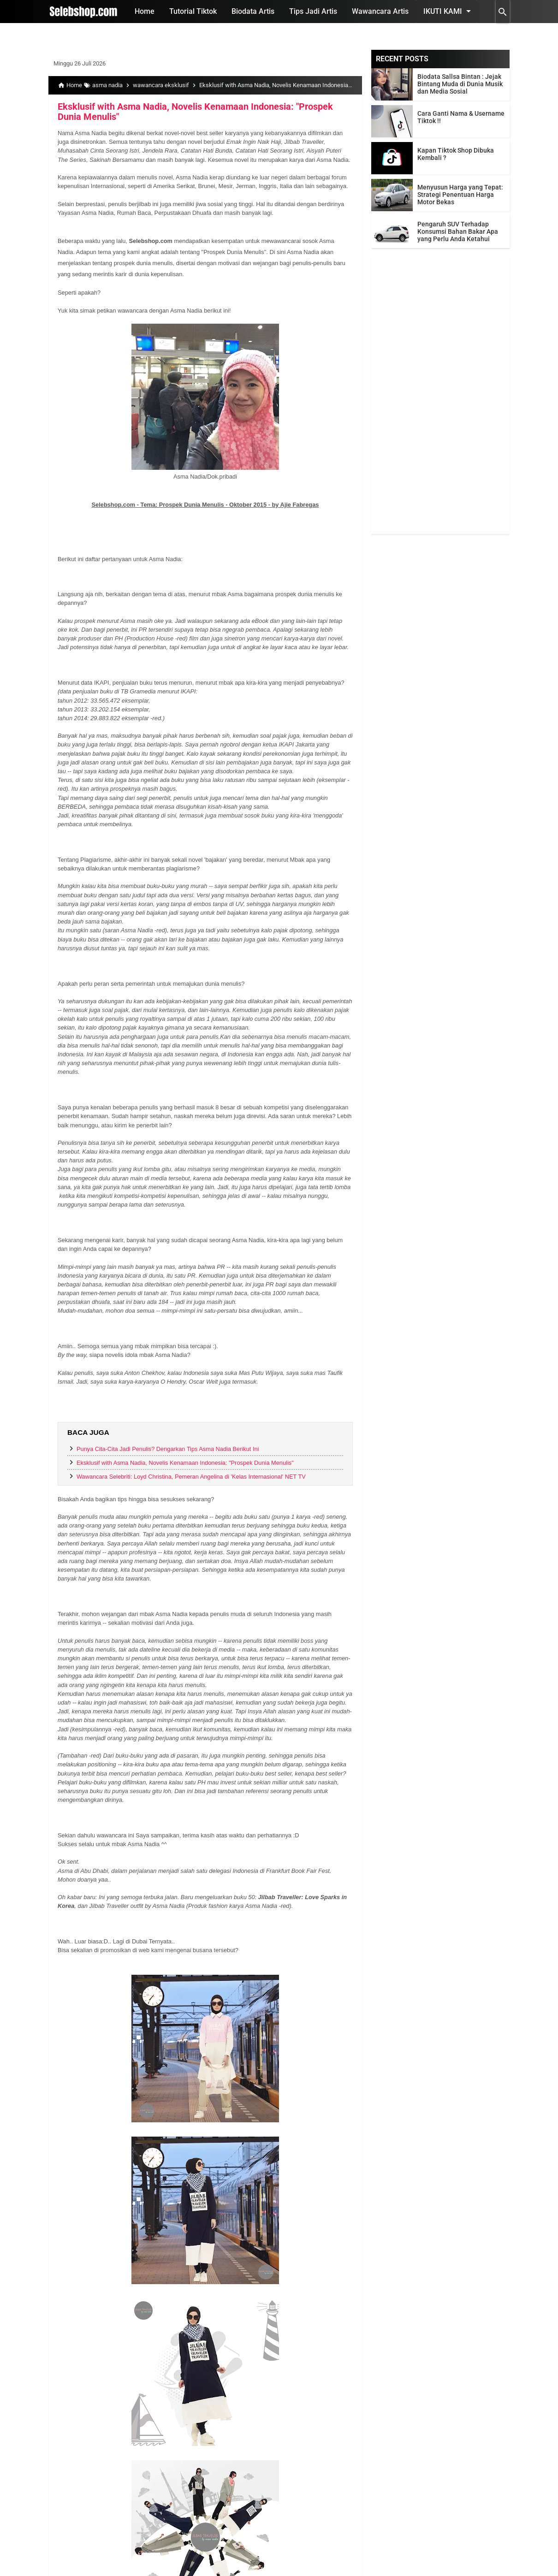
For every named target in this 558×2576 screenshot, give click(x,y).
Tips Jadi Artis (313, 11)
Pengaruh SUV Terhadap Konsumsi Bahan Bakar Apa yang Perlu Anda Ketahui (457, 231)
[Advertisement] (440, 395)
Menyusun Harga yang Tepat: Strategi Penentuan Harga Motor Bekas (460, 195)
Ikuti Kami (448, 11)
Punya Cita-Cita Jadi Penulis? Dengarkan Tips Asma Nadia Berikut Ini (168, 1448)
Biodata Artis (253, 11)
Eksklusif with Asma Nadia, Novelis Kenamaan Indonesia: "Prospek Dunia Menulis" (195, 111)
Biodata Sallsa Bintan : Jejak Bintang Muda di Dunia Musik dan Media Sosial (460, 84)
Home (144, 11)
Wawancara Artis (380, 11)
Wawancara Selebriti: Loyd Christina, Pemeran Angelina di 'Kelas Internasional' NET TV (191, 1476)
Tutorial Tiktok (193, 11)
